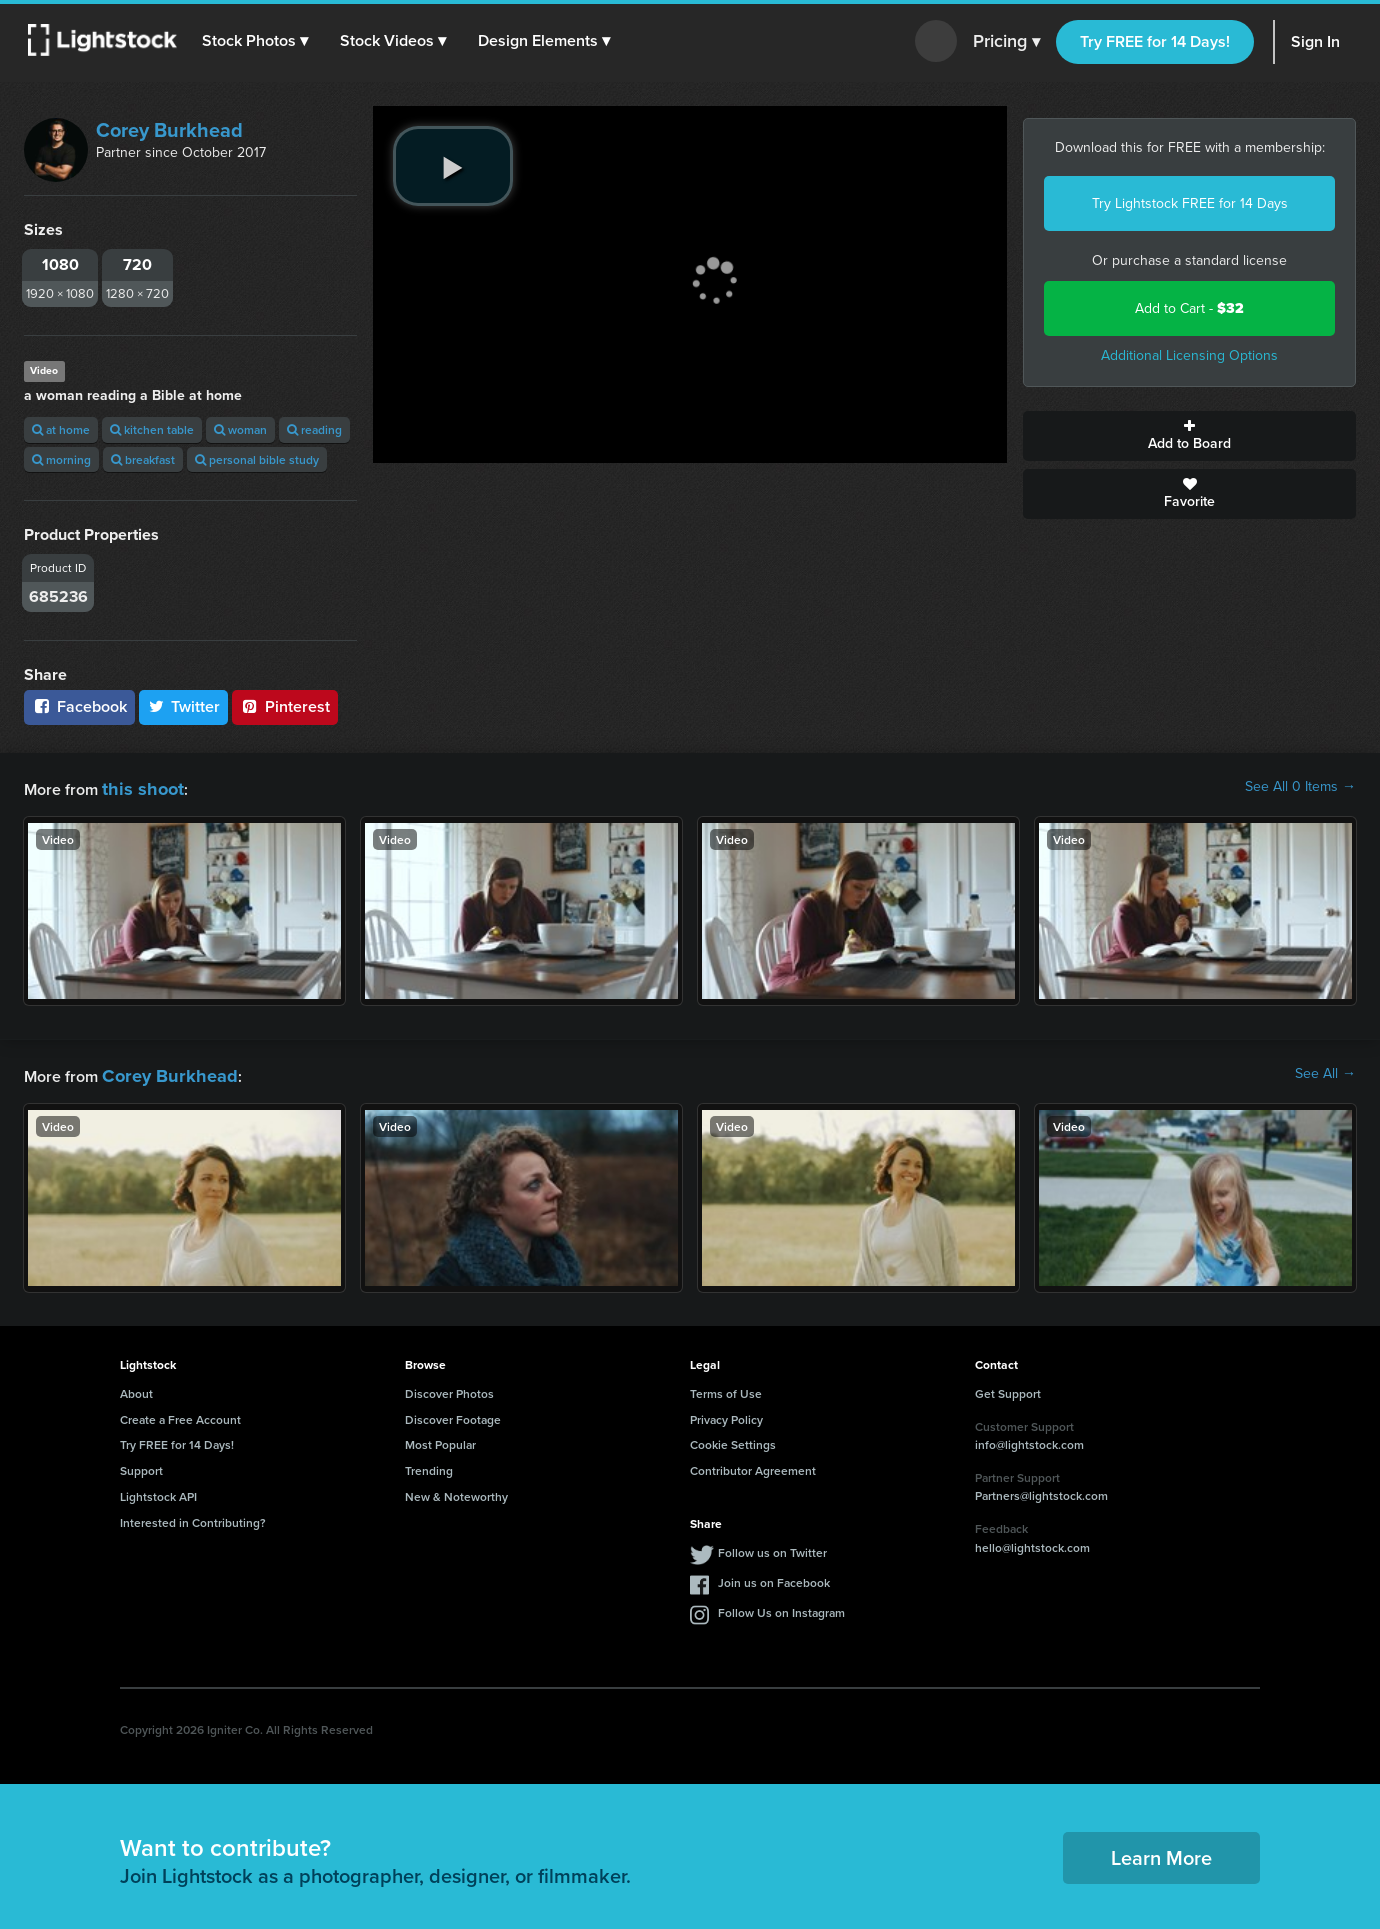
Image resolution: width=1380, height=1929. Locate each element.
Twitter (184, 706)
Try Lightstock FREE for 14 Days (1190, 203)
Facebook (79, 706)
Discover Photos (449, 1387)
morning (61, 459)
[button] (259, 41)
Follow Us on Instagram (781, 1606)
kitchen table (152, 429)
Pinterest (285, 706)
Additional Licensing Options (1189, 355)
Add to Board (1189, 436)
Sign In (1315, 41)
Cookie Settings (733, 1438)
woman (240, 429)
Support (141, 1464)
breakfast (143, 459)
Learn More (1161, 1851)
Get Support (1008, 1387)
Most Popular (440, 1438)
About (136, 1387)
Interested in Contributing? (193, 1516)
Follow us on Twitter (772, 1546)
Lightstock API (158, 1490)
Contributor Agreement (753, 1464)
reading (314, 429)
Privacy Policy (726, 1413)
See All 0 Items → (1300, 787)
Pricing (1006, 42)
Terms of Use (726, 1387)
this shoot (137, 786)
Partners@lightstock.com (1041, 1489)
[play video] (453, 166)
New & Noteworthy (456, 1490)
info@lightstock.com (1029, 1438)
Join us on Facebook (774, 1576)
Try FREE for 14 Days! (1155, 41)
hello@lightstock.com (1032, 1541)
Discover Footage (453, 1413)
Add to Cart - (1189, 308)
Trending (429, 1464)
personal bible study (257, 459)
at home (61, 429)
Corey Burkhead (169, 130)
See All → (1325, 1071)
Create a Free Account (180, 1413)
